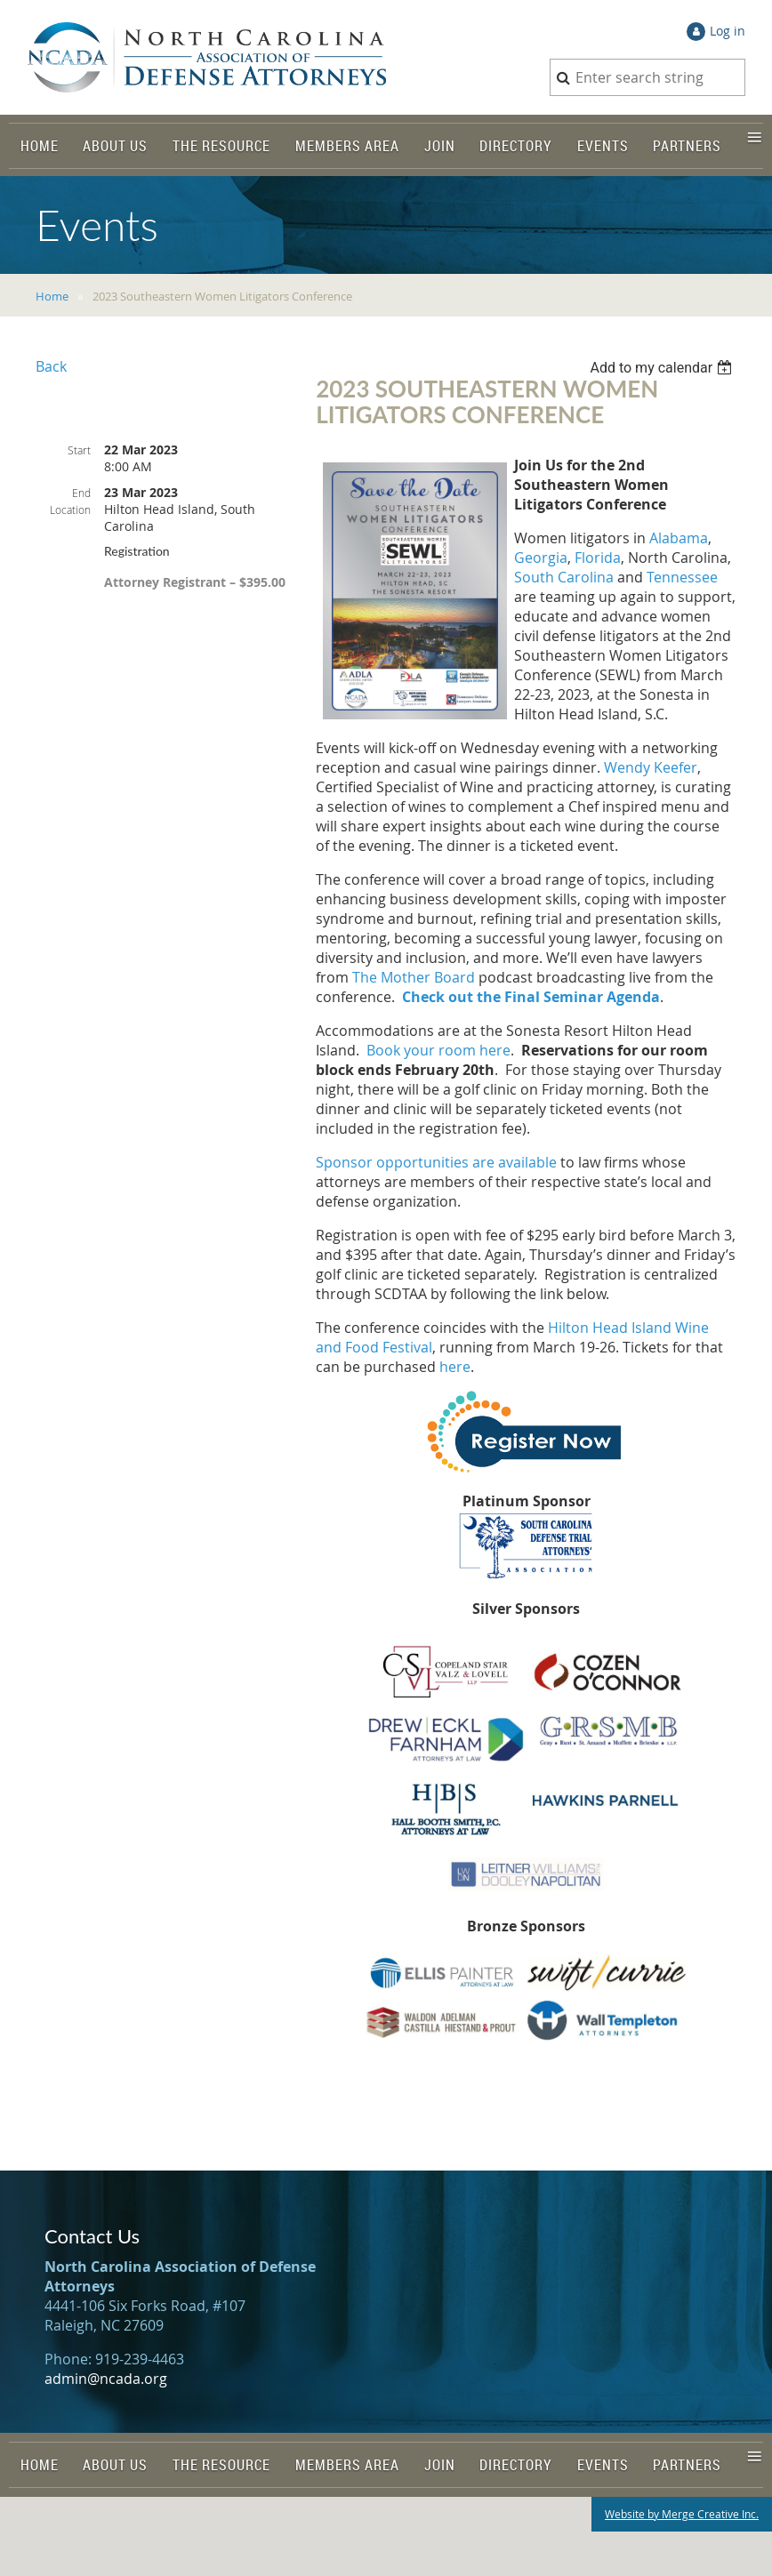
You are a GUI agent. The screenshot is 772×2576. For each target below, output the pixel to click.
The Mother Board (413, 977)
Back (51, 366)
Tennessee (682, 577)
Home (52, 296)
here (454, 1366)
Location (70, 509)
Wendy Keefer (650, 767)
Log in (727, 30)
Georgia (540, 557)
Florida (598, 557)
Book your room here (438, 1050)
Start (79, 450)
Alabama (678, 538)
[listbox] (663, 368)
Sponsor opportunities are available (436, 1162)
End (81, 493)
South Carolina (564, 577)
